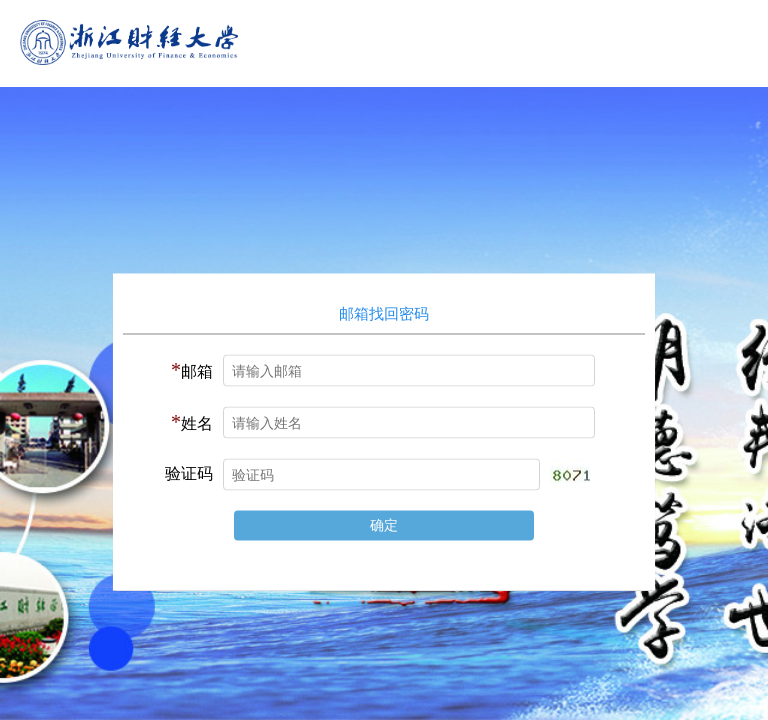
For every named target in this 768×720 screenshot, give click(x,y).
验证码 (189, 473)
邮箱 (192, 370)
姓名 (192, 422)
